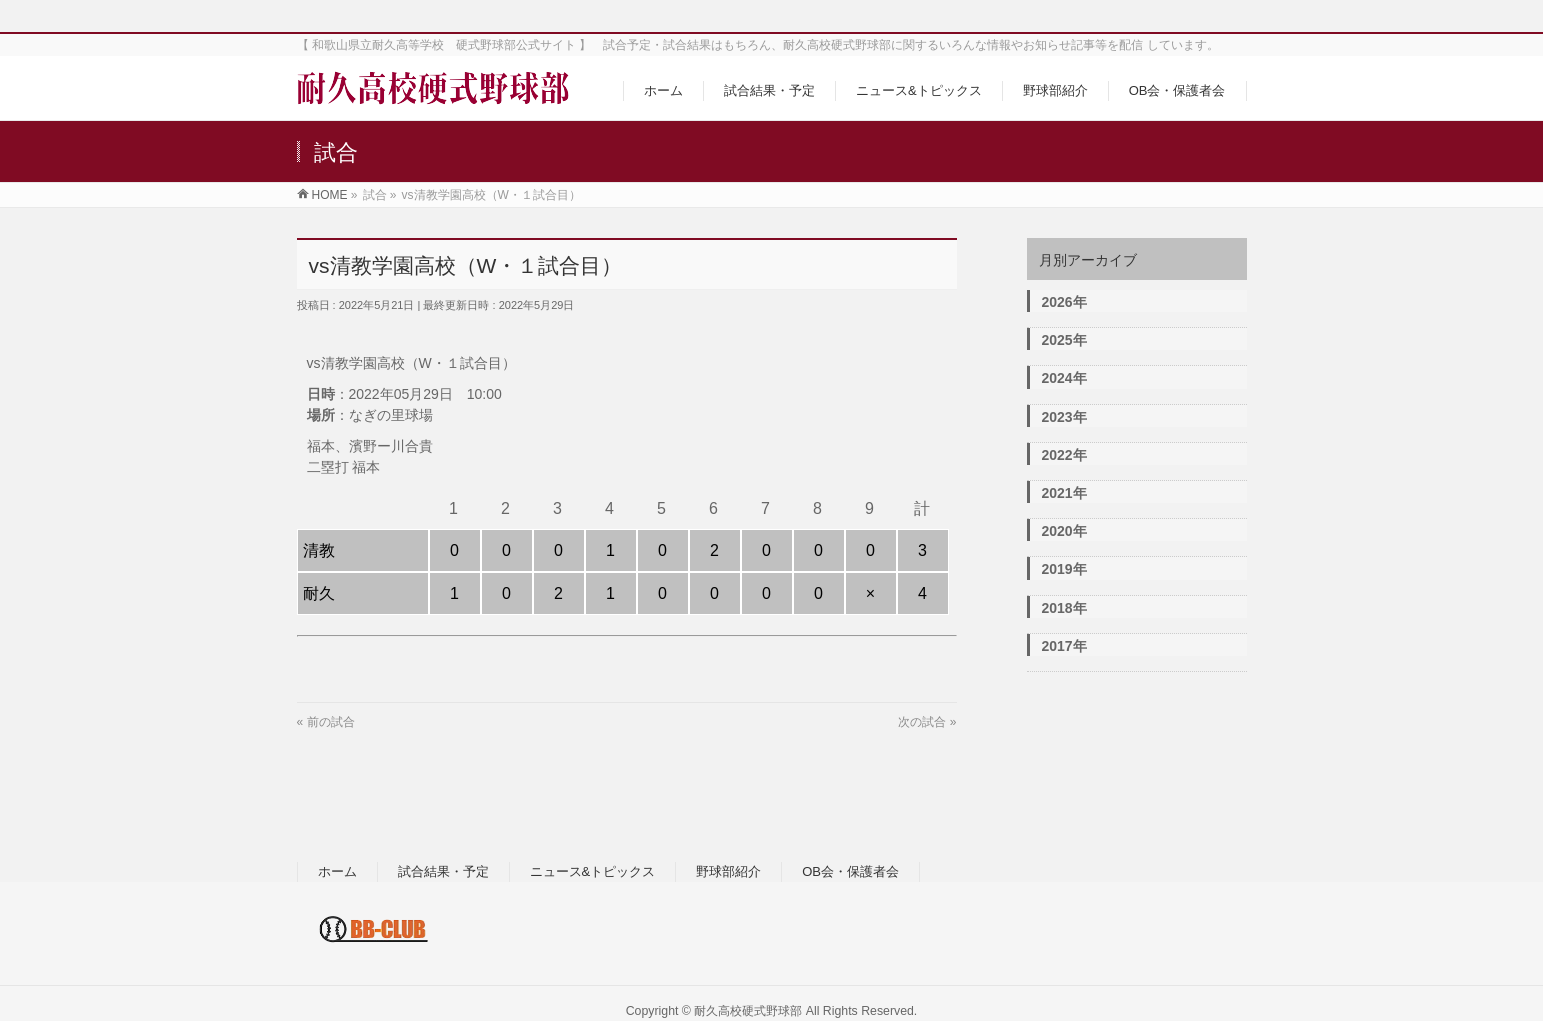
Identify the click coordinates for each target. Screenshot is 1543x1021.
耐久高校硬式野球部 (748, 1011)
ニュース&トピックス (593, 871)
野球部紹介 (728, 871)
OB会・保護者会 (850, 871)
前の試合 (331, 722)
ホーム (337, 871)
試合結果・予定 (443, 871)
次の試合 (922, 722)
